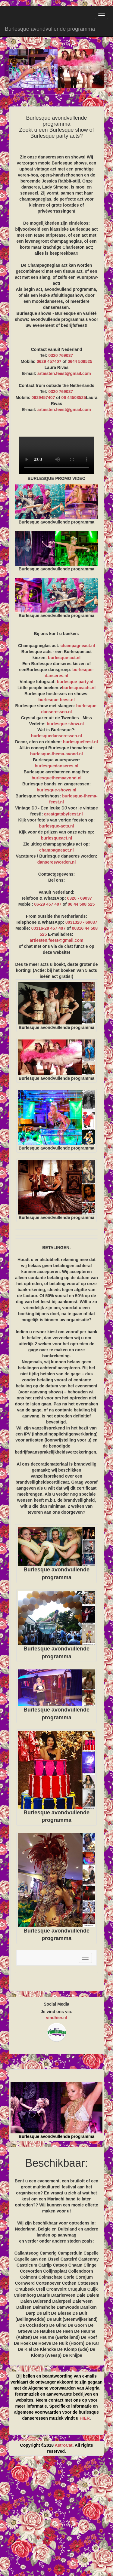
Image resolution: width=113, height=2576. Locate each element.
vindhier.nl (56, 2017)
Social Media (56, 2004)
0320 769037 (60, 355)
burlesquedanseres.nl (56, 765)
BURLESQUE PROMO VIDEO (56, 455)
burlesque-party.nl (75, 681)
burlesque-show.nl (65, 723)
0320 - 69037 (79, 898)
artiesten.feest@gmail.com (64, 373)
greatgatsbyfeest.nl (63, 814)
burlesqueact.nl (56, 838)
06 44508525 (73, 397)
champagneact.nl (78, 645)
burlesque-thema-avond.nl (56, 753)
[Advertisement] (56, 2518)
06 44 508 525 (81, 904)
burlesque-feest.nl (56, 699)
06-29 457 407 (47, 904)
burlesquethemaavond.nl (57, 777)
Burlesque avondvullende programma (50, 29)
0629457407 (43, 397)
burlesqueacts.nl (79, 687)
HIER (84, 2418)
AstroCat (63, 2445)
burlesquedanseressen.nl (56, 735)
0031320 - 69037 (81, 922)
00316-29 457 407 (48, 928)
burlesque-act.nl (64, 657)
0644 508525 (79, 361)
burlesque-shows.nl (56, 790)
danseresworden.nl (56, 862)
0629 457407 (49, 361)
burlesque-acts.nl (56, 826)
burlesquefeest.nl (80, 741)
